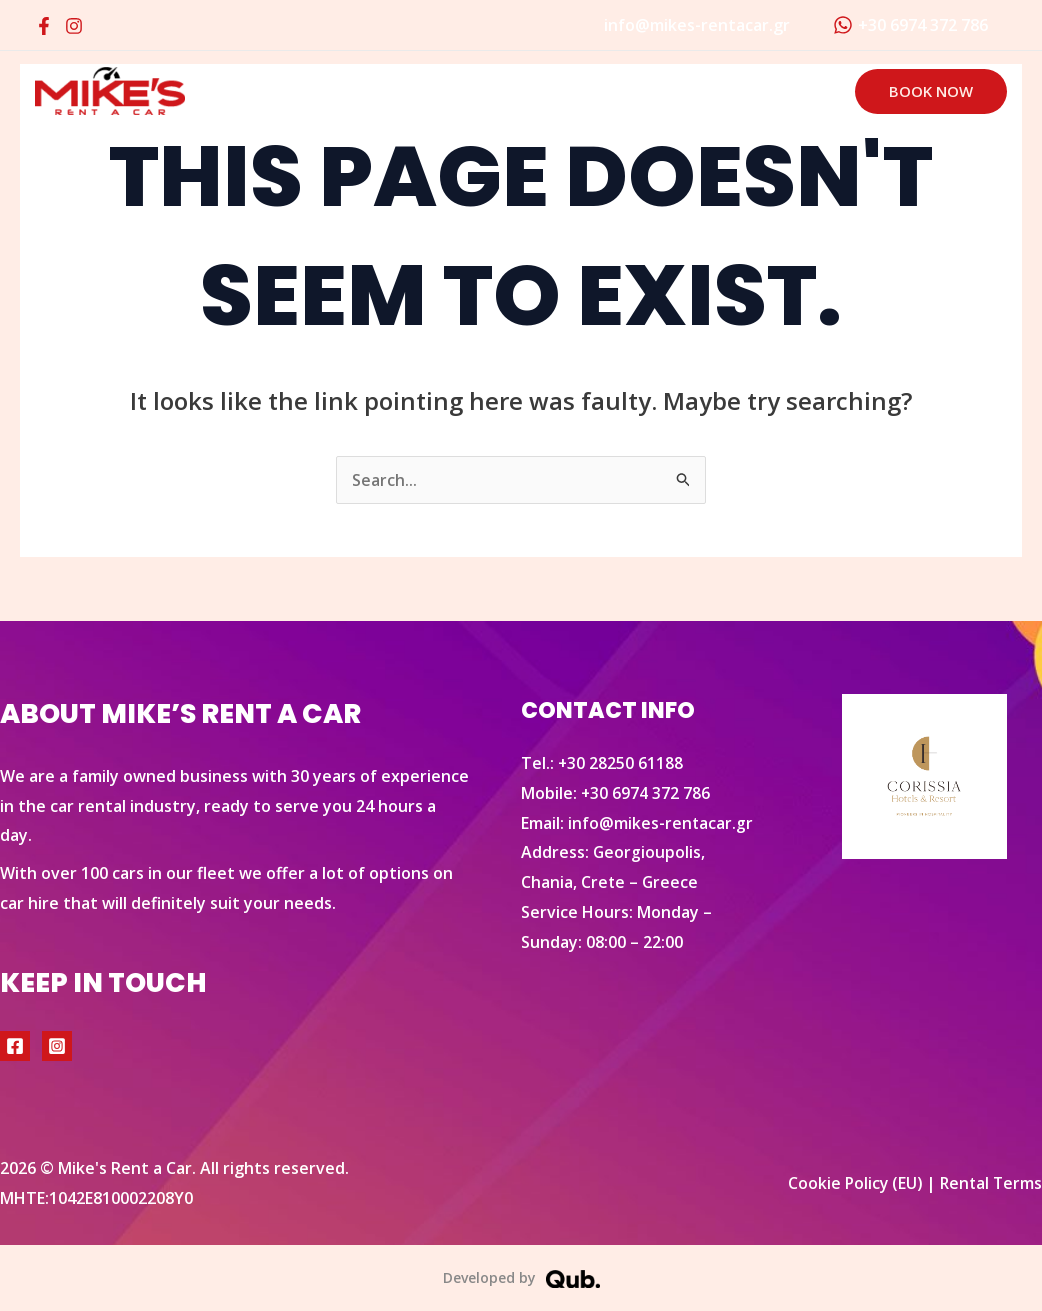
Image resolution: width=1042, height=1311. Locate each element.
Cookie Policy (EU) (850, 1183)
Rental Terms (989, 1183)
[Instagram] (74, 26)
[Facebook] (44, 26)
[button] (931, 91)
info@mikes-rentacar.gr (661, 823)
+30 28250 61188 (621, 763)
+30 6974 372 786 (646, 793)
